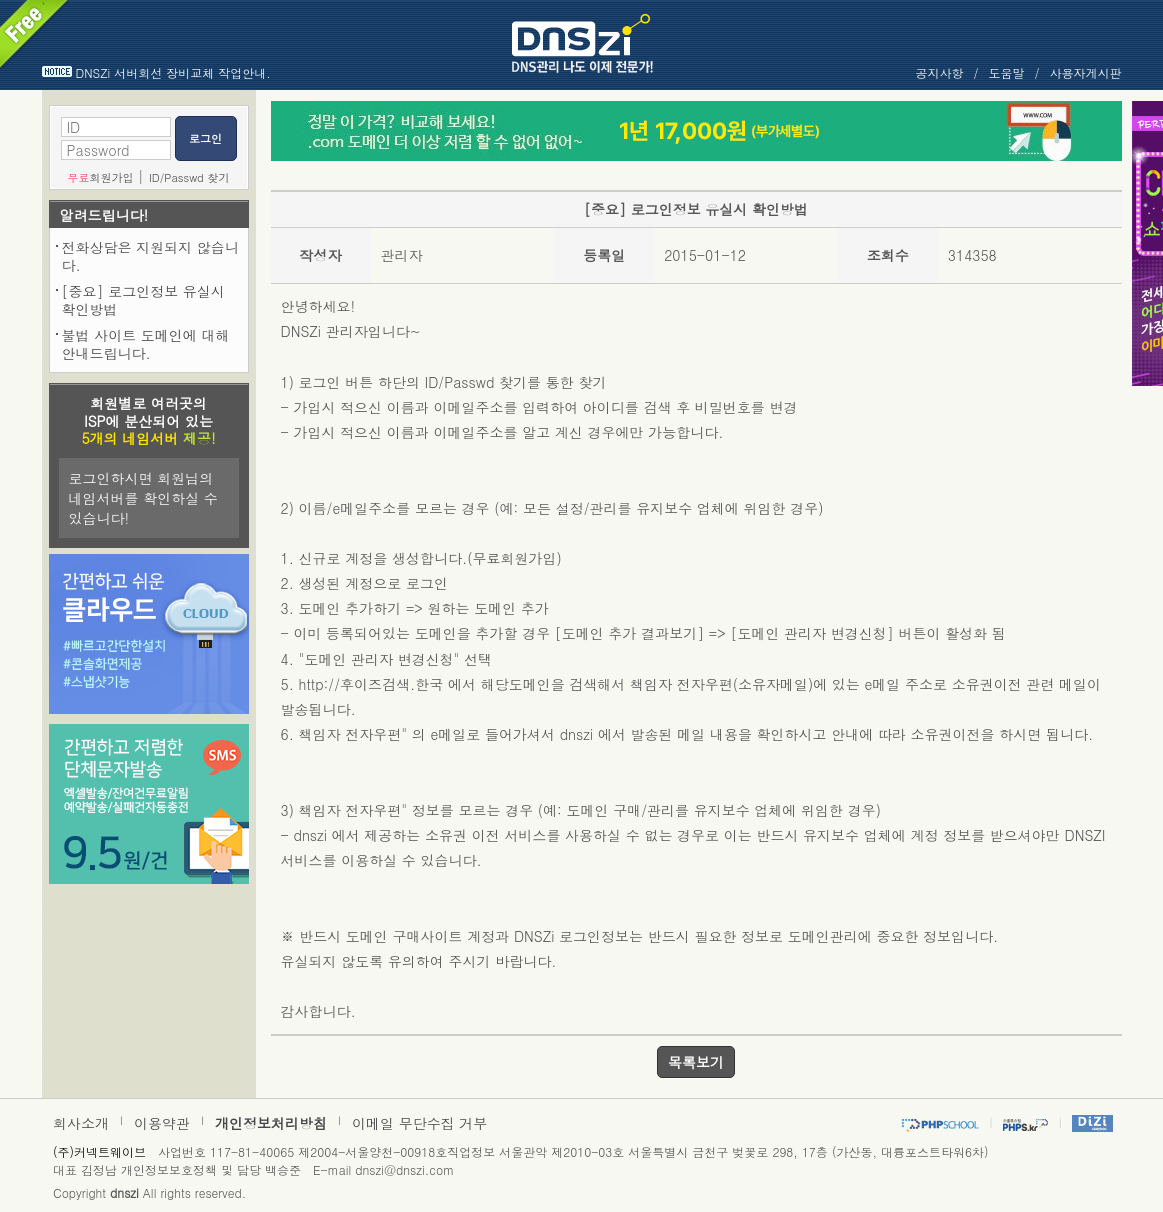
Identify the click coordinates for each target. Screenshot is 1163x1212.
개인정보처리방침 (271, 1123)
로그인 (205, 138)
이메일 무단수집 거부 (419, 1123)
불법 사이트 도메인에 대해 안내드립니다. (146, 344)
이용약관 (162, 1123)
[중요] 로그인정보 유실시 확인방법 (143, 300)
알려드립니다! (104, 215)
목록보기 (696, 1062)
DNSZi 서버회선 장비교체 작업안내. (173, 72)
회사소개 (81, 1123)
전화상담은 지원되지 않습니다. (150, 256)
